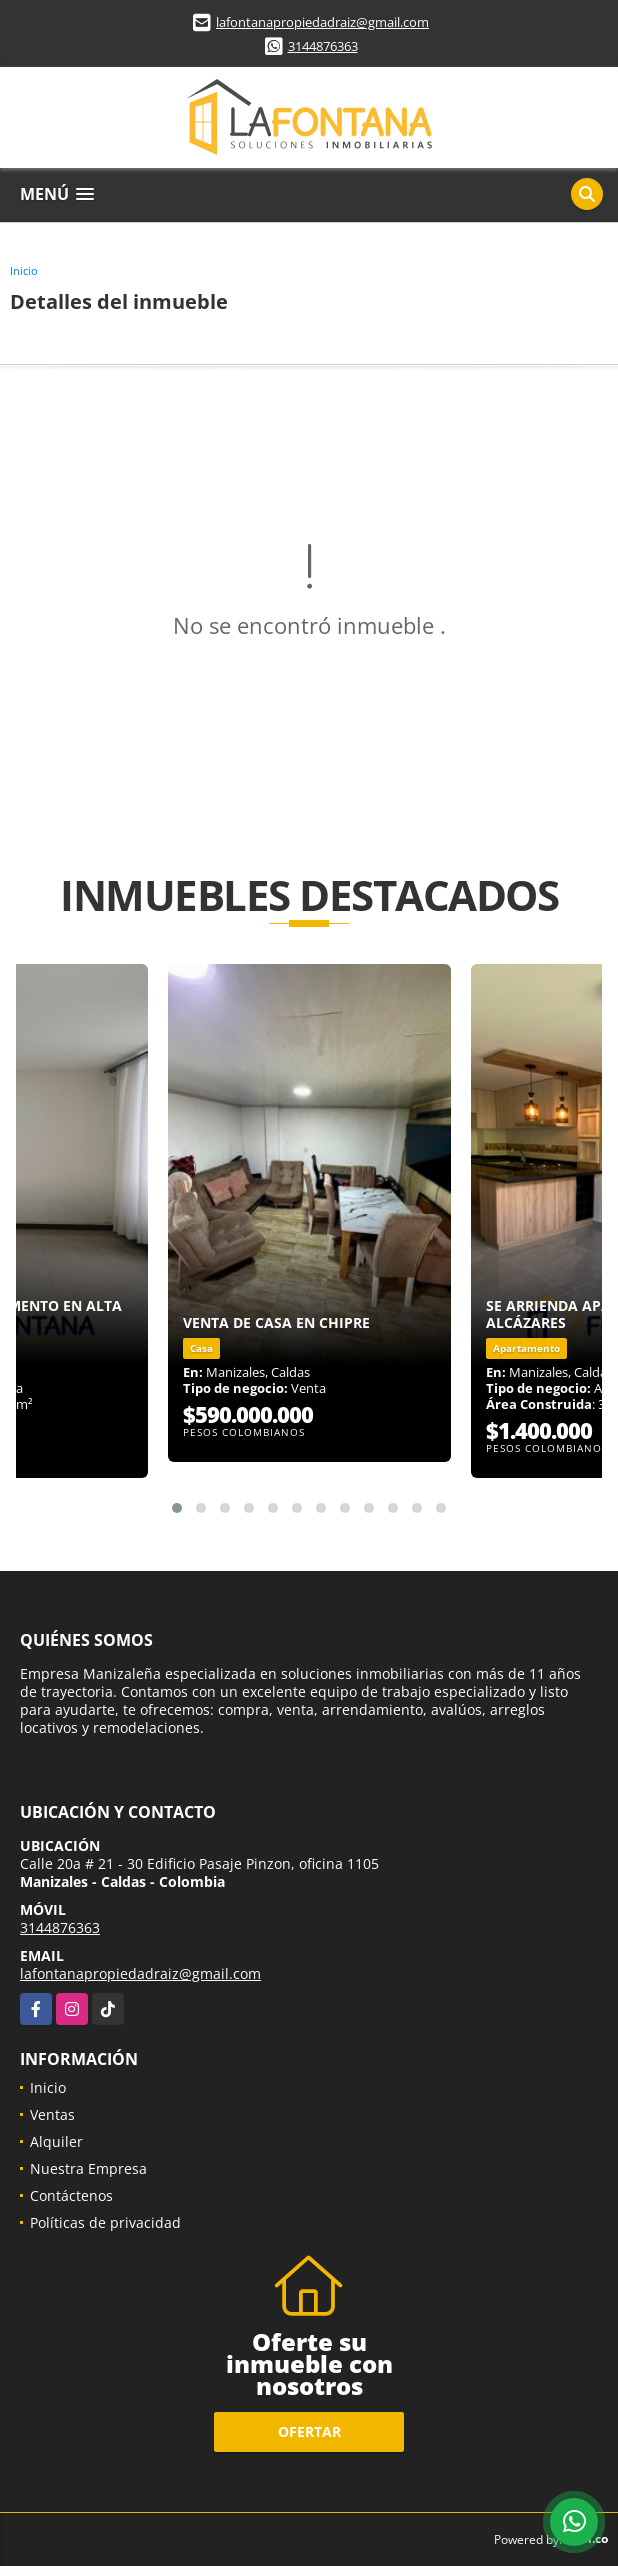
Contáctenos (71, 2195)
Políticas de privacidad (105, 2222)
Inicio (24, 270)
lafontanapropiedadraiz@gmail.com (322, 22)
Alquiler (56, 2141)
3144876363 (323, 46)
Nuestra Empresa (88, 2168)
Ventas (52, 2114)
